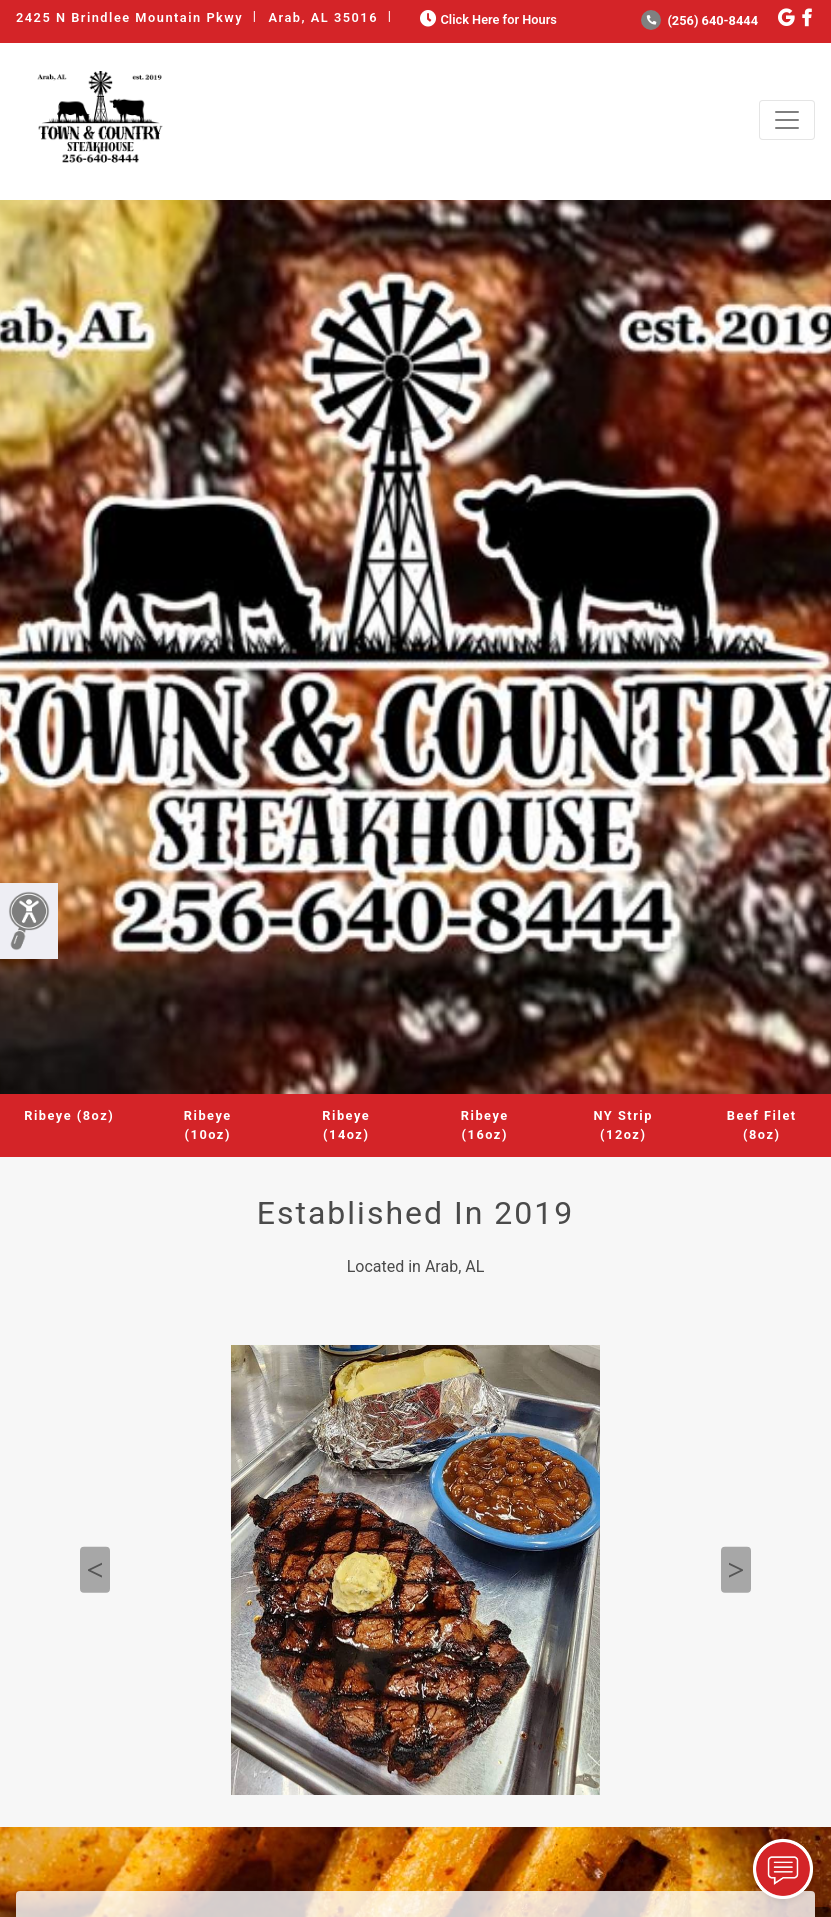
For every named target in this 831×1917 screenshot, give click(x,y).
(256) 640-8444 (699, 20)
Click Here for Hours (486, 19)
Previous (95, 1569)
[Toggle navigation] (787, 120)
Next (736, 1569)
